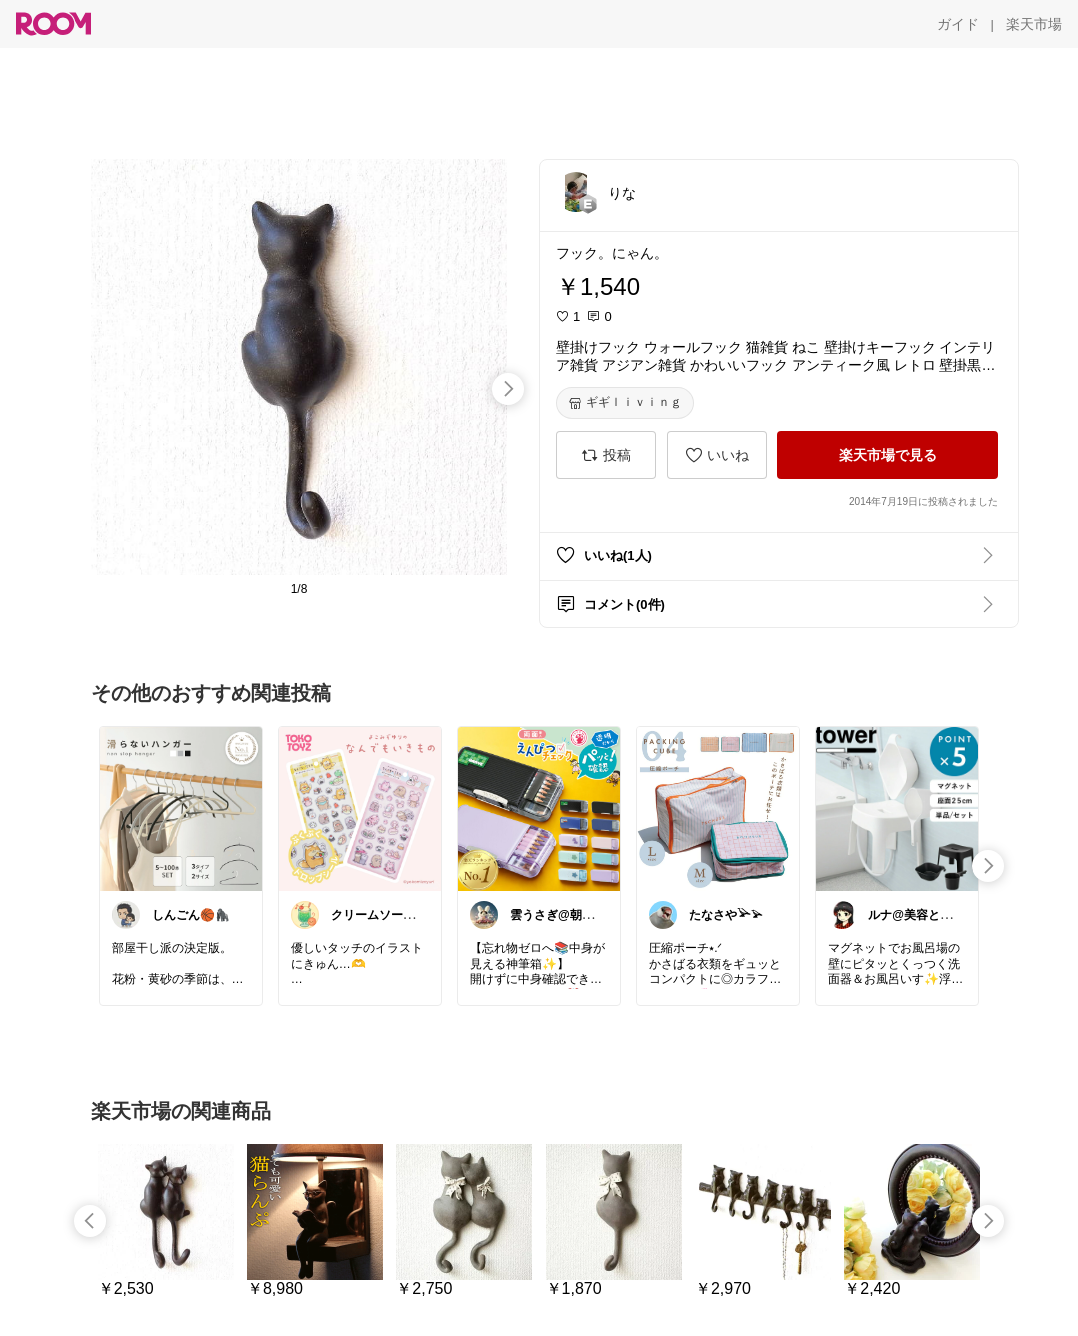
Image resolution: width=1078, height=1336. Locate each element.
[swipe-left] (90, 1221)
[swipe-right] (508, 389)
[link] (181, 808)
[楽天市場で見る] (887, 455)
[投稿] (606, 455)
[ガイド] (958, 24)
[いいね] (717, 455)
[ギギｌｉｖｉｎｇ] (625, 403)
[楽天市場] (1034, 24)
